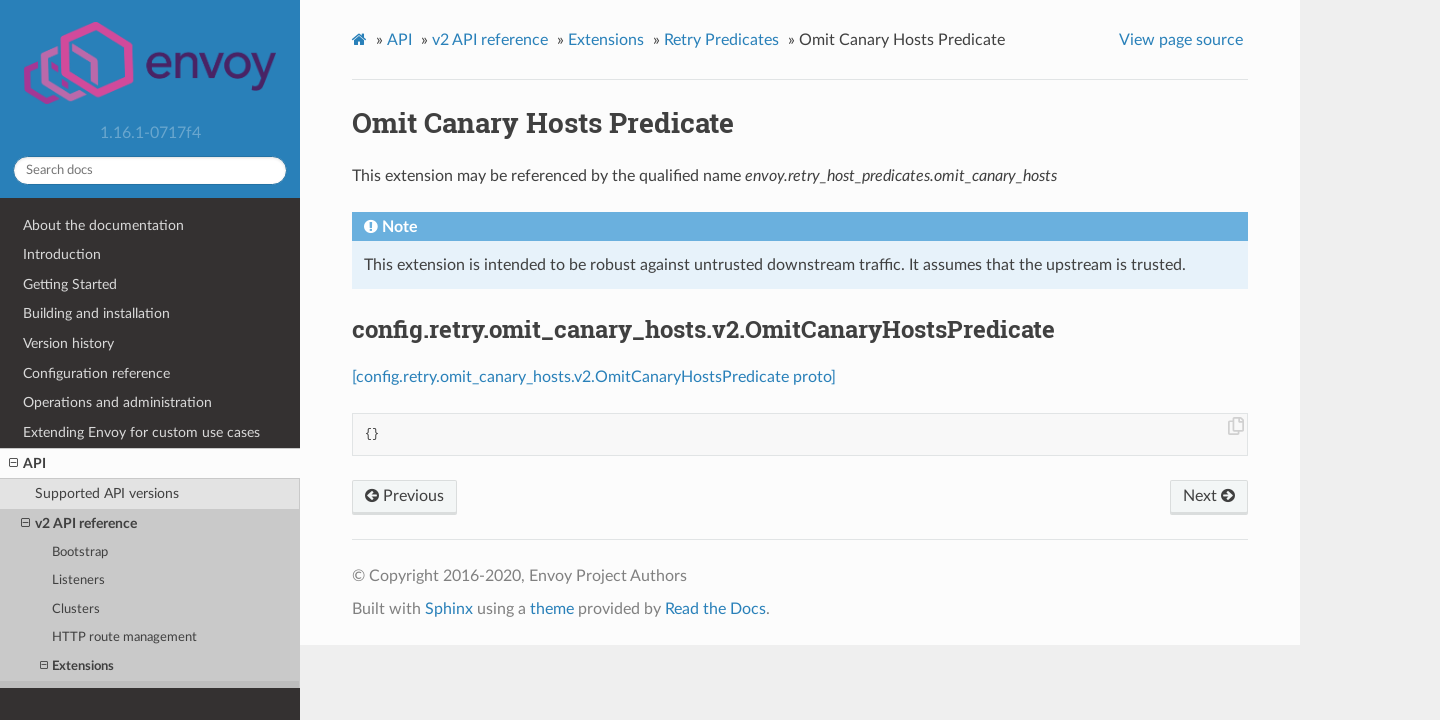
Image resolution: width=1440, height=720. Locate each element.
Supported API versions (107, 493)
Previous (404, 496)
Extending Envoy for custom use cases (141, 432)
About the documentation (103, 225)
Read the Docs (715, 609)
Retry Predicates (721, 40)
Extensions (77, 666)
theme (552, 609)
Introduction (62, 254)
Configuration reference (96, 373)
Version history (68, 343)
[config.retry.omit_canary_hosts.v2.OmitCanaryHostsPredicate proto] (594, 377)
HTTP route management (124, 637)
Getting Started (70, 284)
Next (1209, 496)
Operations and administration (117, 402)
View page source (1181, 40)
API (27, 464)
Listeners (78, 580)
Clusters (76, 609)
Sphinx (449, 609)
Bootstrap (80, 552)
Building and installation (96, 313)
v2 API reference (79, 524)
